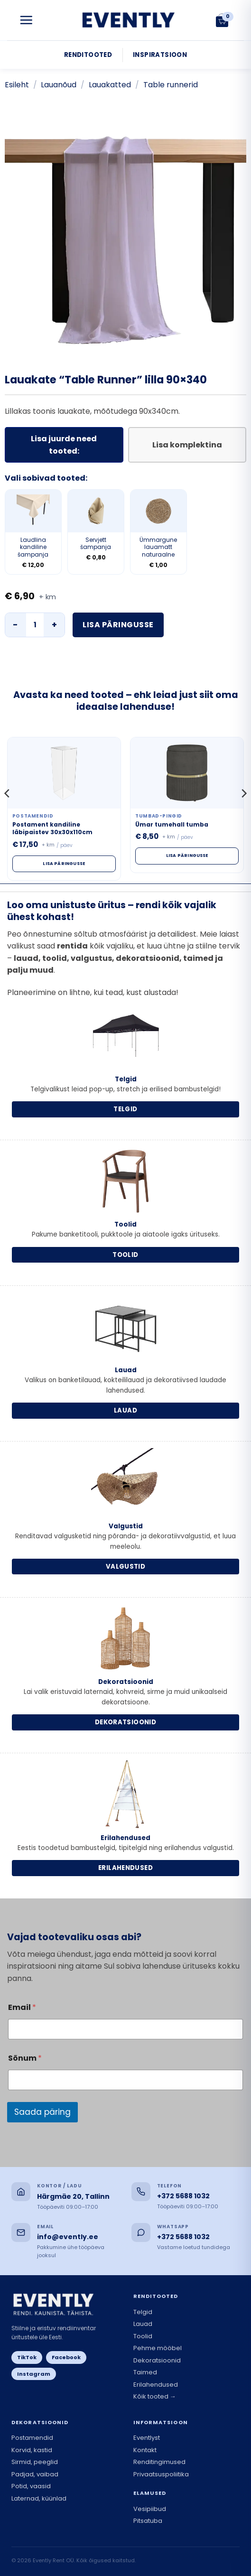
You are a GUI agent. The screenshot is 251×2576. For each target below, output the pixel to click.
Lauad (142, 2323)
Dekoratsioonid (157, 2360)
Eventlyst (146, 2437)
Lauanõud (58, 84)
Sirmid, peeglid (34, 2461)
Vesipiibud (149, 2508)
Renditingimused (159, 2461)
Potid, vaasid (31, 2486)
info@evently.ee (67, 2236)
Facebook (66, 2357)
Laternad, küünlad (38, 2498)
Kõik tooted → (154, 2396)
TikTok (27, 2357)
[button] (26, 20)
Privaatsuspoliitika (161, 2474)
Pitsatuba (147, 2520)
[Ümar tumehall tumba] (186, 773)
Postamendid (32, 2437)
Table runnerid (170, 84)
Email (22, 2007)
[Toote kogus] (35, 625)
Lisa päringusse (118, 624)
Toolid (142, 2336)
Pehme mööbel (157, 2348)
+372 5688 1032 (183, 2196)
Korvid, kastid (31, 2450)
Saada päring (42, 2112)
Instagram (33, 2374)
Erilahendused (155, 2384)
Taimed (145, 2372)
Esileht (17, 84)
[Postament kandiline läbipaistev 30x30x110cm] (64, 773)
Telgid (142, 2311)
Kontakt (145, 2450)
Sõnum (25, 2058)
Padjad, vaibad (34, 2474)
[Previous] (7, 812)
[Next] (243, 812)
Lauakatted (110, 84)
